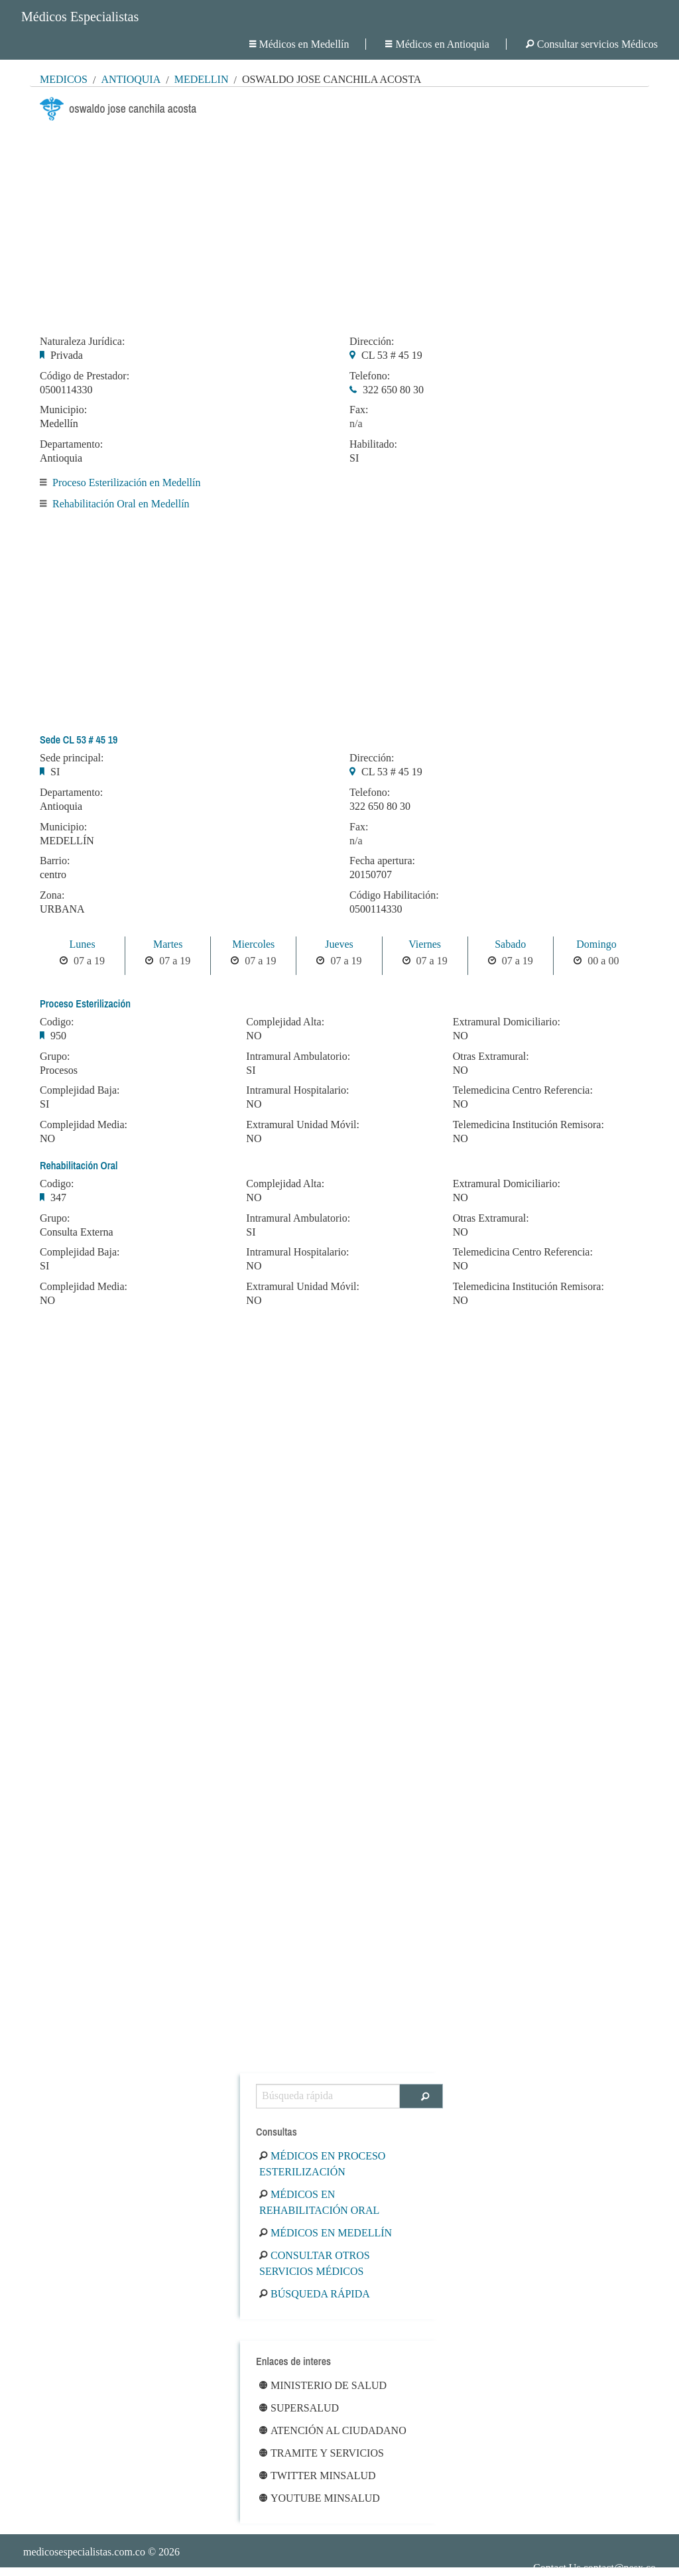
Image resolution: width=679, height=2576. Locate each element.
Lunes (82, 944)
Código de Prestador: (84, 376)
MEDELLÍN (67, 840)
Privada (66, 355)
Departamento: (71, 444)
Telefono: (369, 376)
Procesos (59, 1070)
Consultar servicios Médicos (592, 44)
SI (354, 458)
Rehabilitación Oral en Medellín (121, 503)
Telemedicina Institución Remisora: (528, 1125)
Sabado (510, 944)
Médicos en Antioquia (437, 44)
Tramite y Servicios (321, 2453)
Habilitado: (373, 444)
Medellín (201, 79)
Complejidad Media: (83, 1125)
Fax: (358, 410)
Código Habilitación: (394, 895)
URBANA (62, 909)
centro (53, 874)
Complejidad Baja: (79, 1090)
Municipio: (63, 410)
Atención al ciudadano (332, 2430)
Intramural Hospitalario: (297, 1090)
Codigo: (57, 1022)
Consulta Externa (76, 1232)
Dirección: (372, 341)
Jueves (339, 944)
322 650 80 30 (393, 389)
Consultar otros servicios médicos (314, 2263)
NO (47, 1138)
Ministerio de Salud (323, 2385)
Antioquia (130, 79)
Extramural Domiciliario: (506, 1022)
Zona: (52, 895)
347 (58, 1197)
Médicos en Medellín (299, 44)
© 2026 (101, 2551)
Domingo (596, 944)
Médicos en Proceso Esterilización (322, 2163)
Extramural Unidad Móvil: (302, 1125)
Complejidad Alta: (285, 1022)
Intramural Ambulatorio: (298, 1056)
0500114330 (66, 389)
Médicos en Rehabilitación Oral (319, 2202)
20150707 (370, 874)
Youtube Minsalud (319, 2498)
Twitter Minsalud (317, 2475)
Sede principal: (71, 758)
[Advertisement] (339, 224)
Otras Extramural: (491, 1056)
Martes (167, 944)
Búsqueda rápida (314, 2293)
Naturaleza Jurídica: (82, 341)
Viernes (424, 944)
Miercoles (253, 944)
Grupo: (55, 1056)
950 (58, 1035)
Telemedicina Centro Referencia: (523, 1090)
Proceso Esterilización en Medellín (126, 482)
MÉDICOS (64, 79)
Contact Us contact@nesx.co (594, 2567)
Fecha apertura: (382, 861)
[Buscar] (421, 2096)
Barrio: (55, 861)
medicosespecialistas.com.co (84, 2551)
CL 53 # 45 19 (391, 355)
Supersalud (299, 2408)
